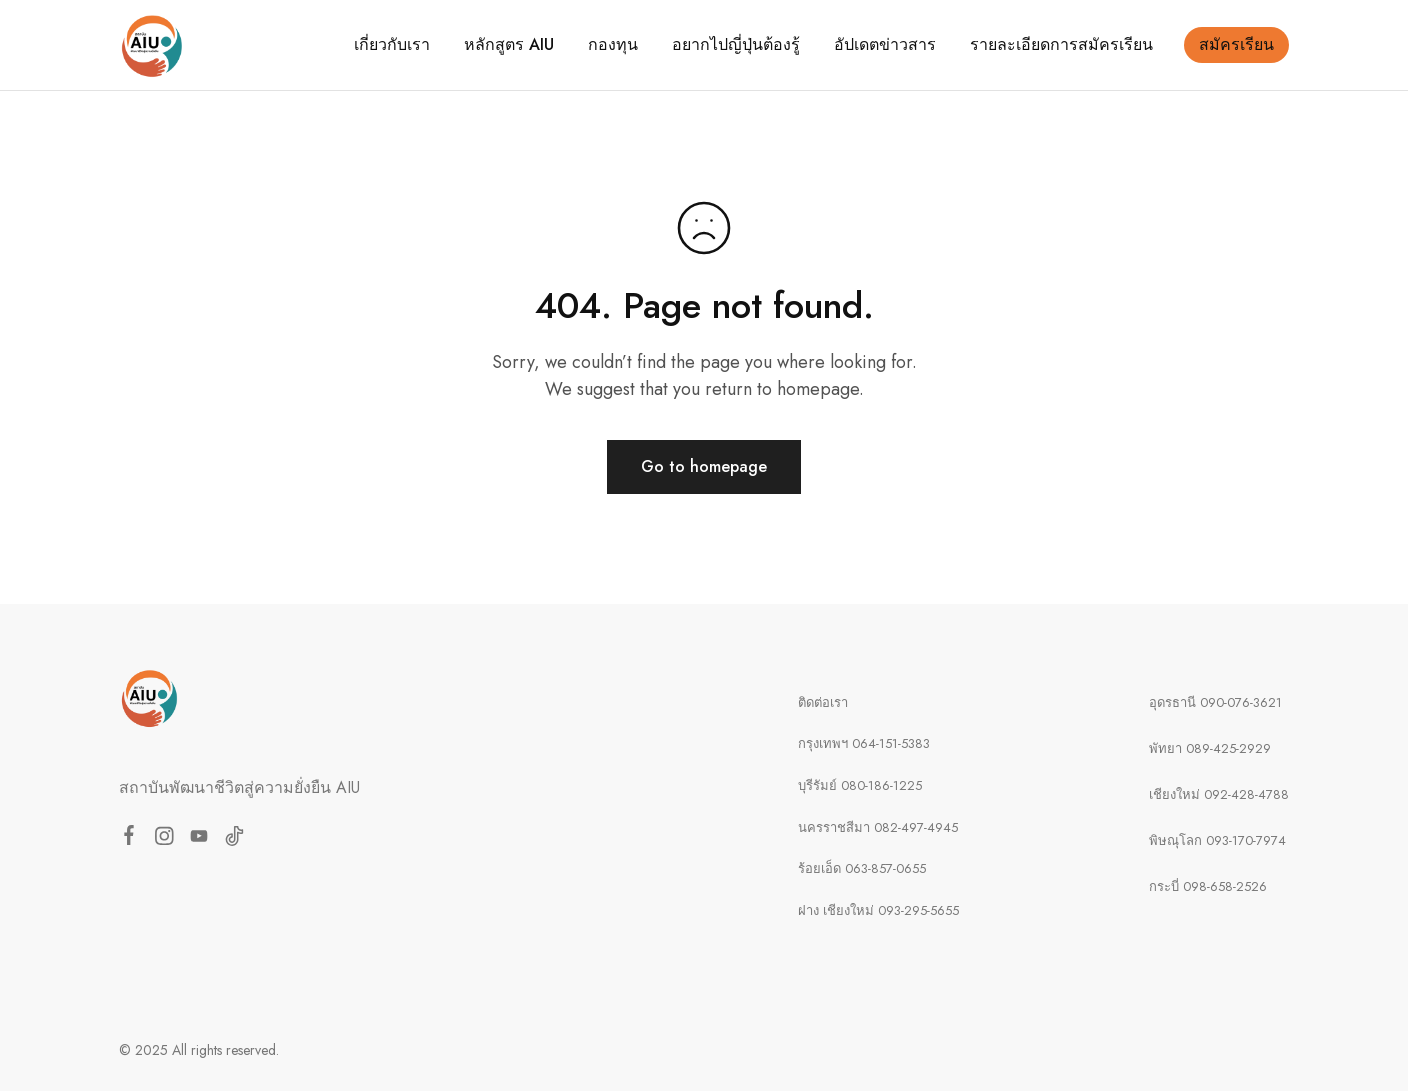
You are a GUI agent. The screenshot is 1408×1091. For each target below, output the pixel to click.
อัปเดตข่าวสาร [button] (885, 45)
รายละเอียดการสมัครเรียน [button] (1061, 45)
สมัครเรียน (1236, 44)
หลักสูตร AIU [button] (509, 45)
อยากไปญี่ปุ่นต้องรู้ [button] (736, 45)
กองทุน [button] (613, 45)
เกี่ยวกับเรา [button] (392, 45)
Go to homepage (704, 466)
